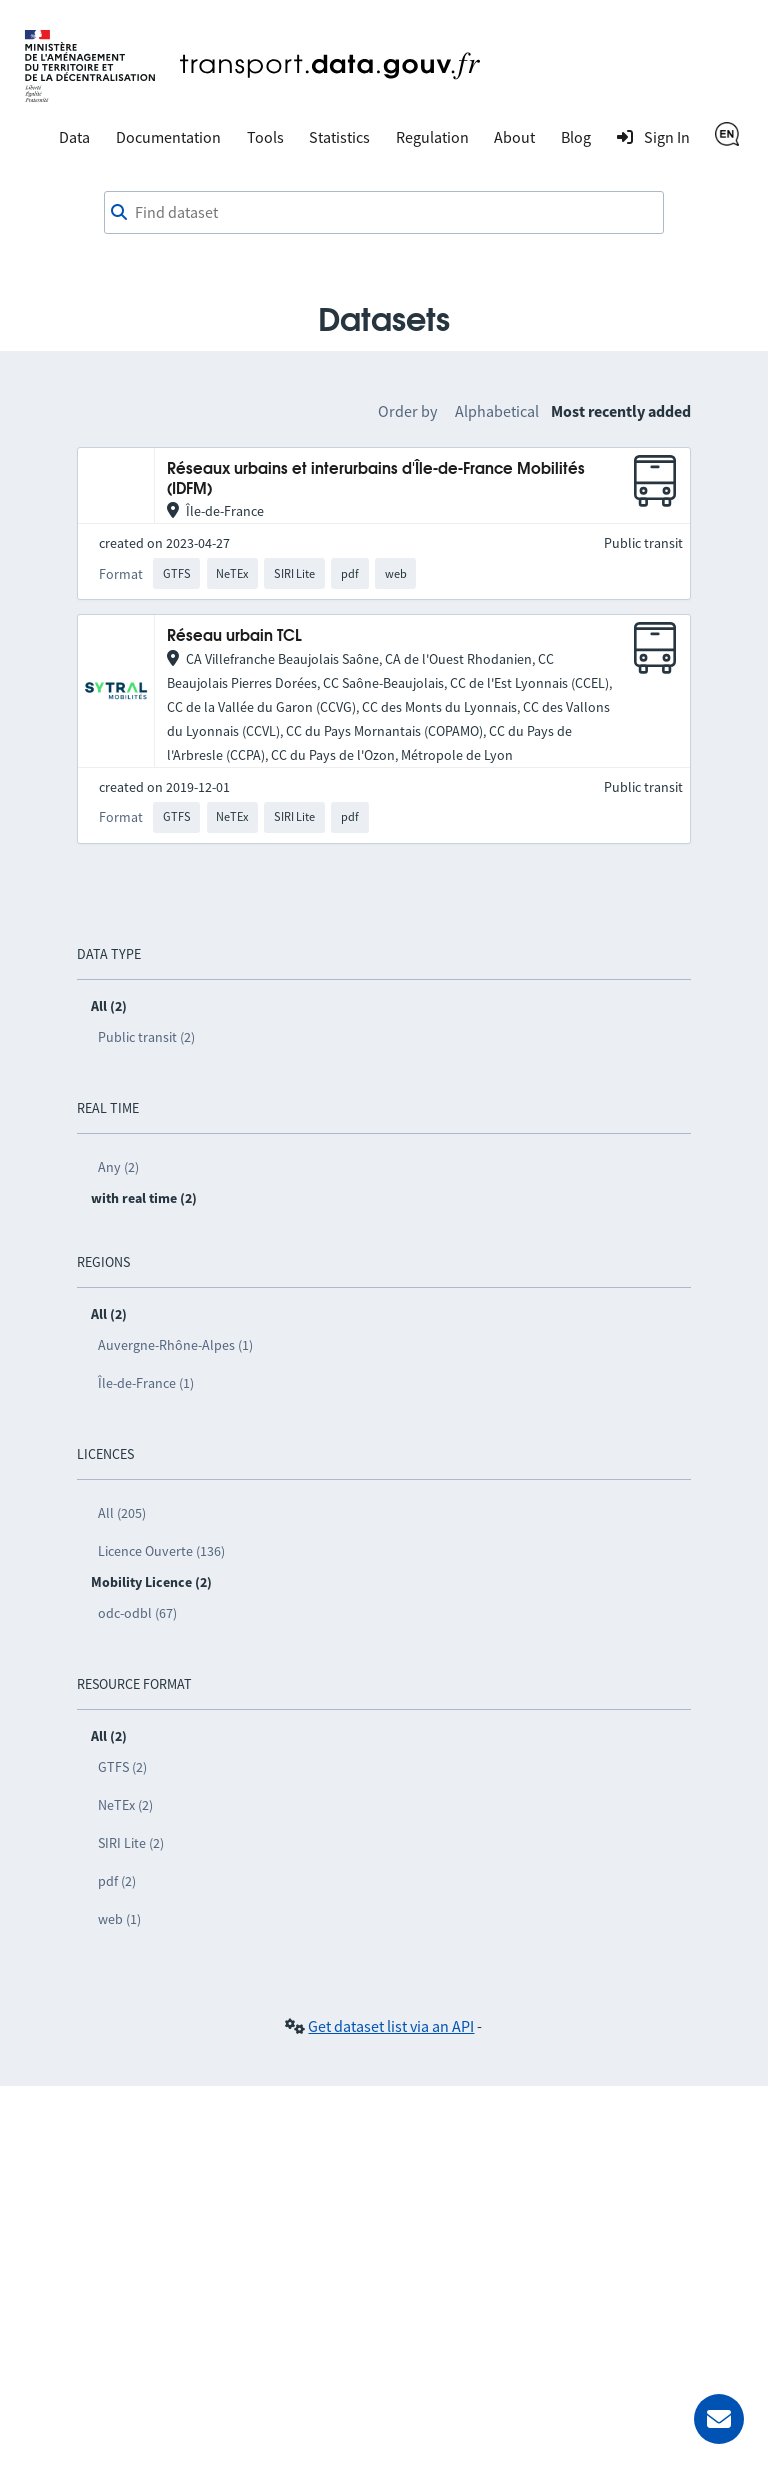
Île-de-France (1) (146, 1383)
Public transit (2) (146, 1037)
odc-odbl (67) (137, 1613)
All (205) (122, 1513)
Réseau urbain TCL (234, 636)
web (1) (119, 1919)
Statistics (339, 137)
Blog (576, 137)
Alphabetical (497, 411)
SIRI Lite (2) (131, 1843)
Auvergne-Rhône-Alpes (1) (175, 1345)
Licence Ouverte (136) (161, 1551)
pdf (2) (117, 1881)
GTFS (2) (122, 1767)
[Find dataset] (384, 213)
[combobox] (384, 213)
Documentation (168, 137)
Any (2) (118, 1167)
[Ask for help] (719, 2419)
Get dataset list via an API (391, 2026)
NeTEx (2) (125, 1805)
